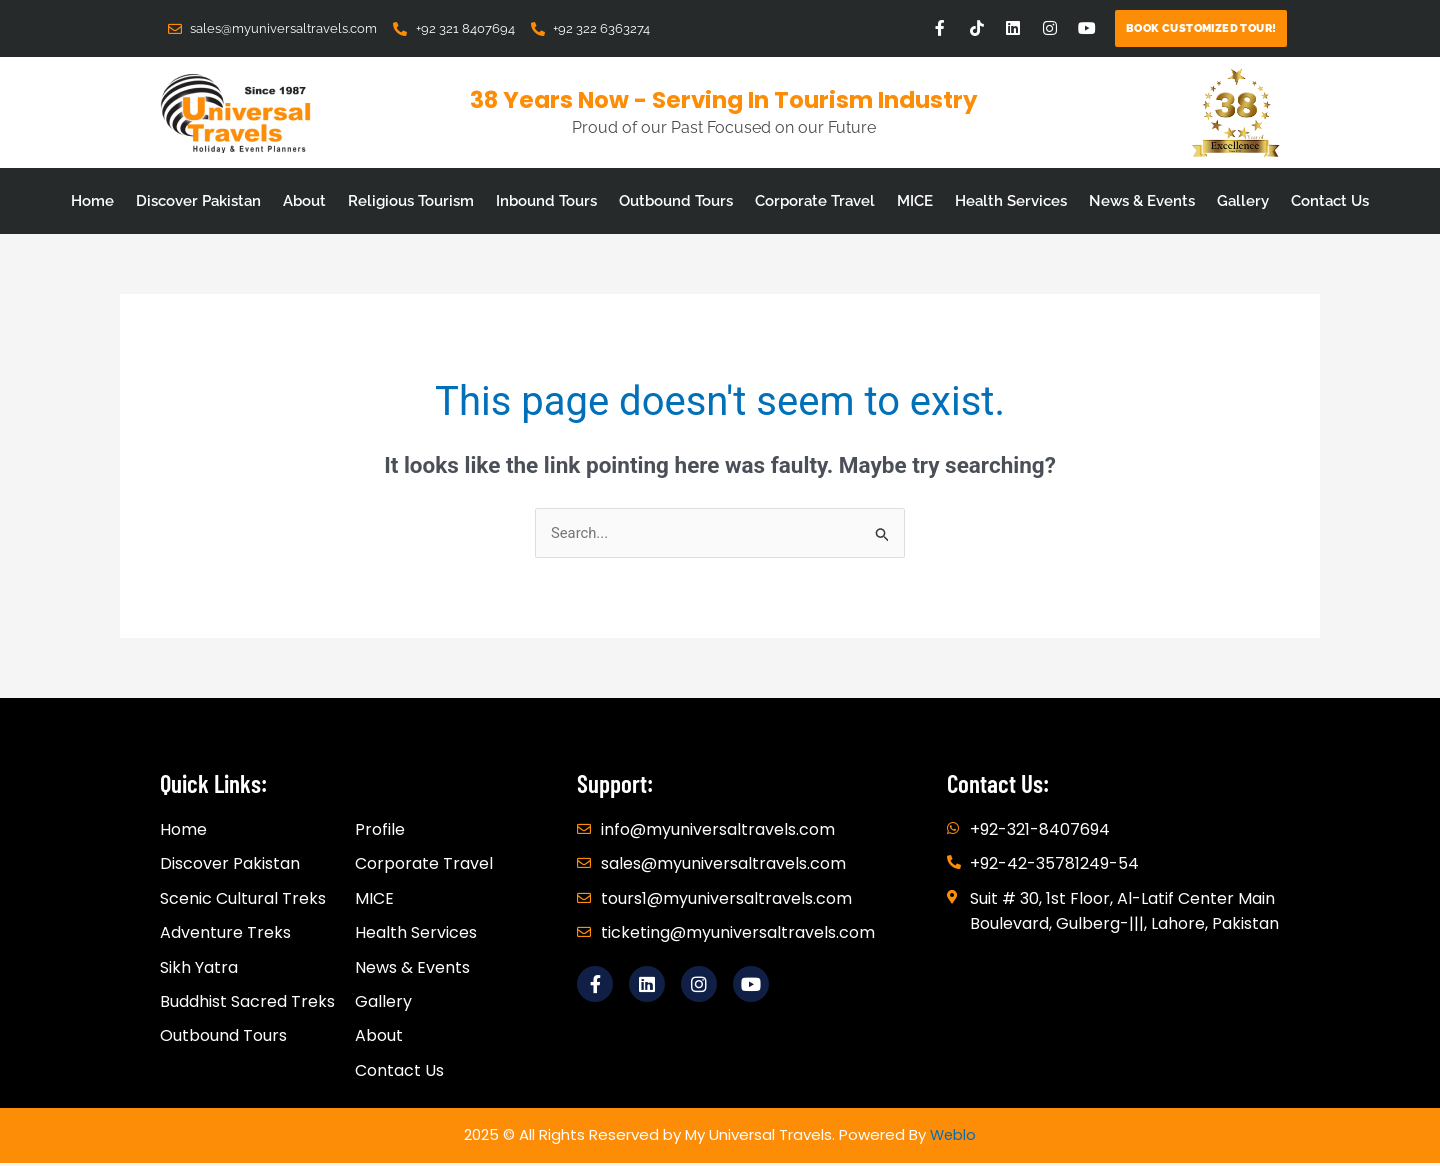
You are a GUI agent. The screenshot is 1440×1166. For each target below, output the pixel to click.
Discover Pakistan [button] (198, 201)
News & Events (1142, 201)
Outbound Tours (676, 201)
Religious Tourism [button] (411, 201)
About (304, 201)
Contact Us (1330, 201)
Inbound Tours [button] (546, 201)
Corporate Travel (815, 201)
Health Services (1011, 201)
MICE (915, 201)
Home (92, 201)
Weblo (953, 1137)
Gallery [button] (1243, 201)
